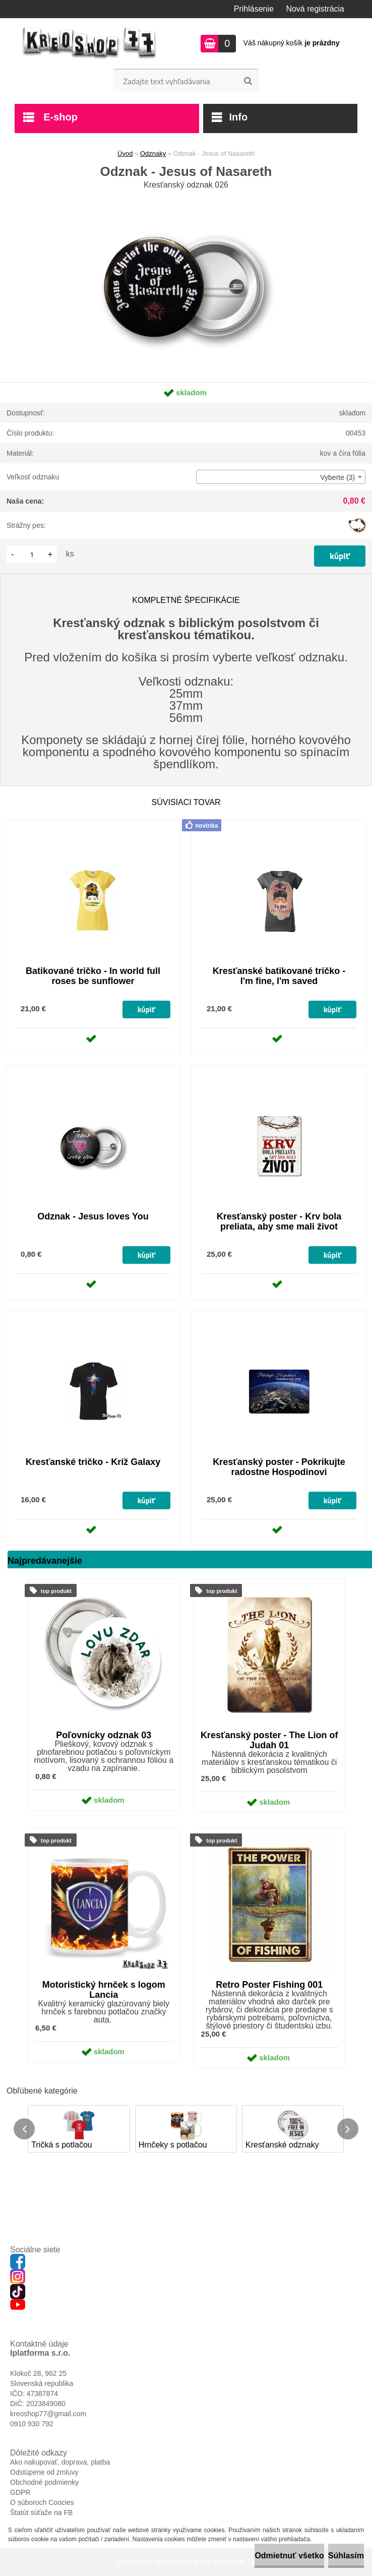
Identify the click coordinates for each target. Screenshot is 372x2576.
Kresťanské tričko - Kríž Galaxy (93, 1462)
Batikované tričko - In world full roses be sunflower (93, 976)
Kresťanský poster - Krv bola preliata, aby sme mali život (279, 1221)
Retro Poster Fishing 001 (269, 1985)
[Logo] (89, 43)
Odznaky (153, 153)
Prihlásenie (254, 9)
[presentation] (24, 2128)
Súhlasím (346, 2555)
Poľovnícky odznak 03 (103, 1735)
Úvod (125, 153)
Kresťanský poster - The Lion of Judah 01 (269, 1740)
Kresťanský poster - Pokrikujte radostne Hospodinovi (279, 1467)
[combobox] (280, 477)
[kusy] (32, 554)
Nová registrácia (315, 9)
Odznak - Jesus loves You (92, 1216)
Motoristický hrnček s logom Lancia (103, 1990)
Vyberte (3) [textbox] (337, 477)
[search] (248, 81)
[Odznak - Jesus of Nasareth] (186, 196)
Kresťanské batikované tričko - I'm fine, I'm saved (279, 976)
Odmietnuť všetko (289, 2555)
